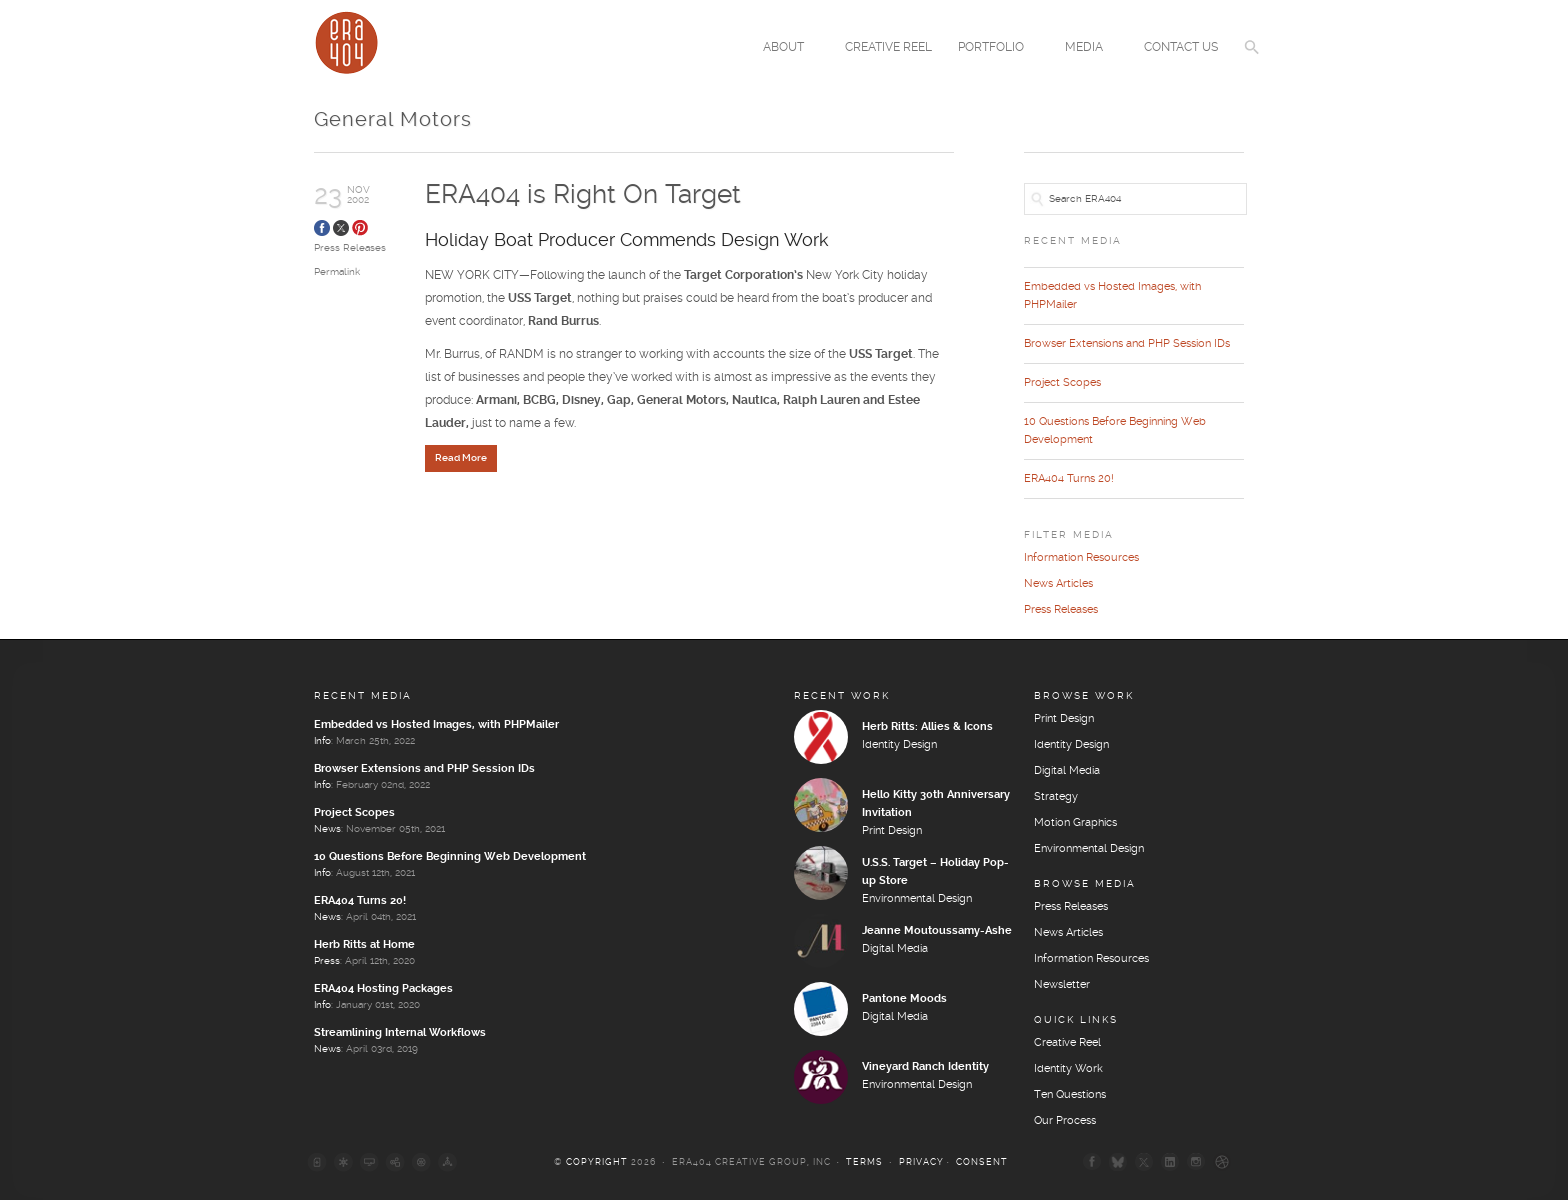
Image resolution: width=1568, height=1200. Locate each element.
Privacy (921, 1162)
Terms (864, 1162)
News (327, 829)
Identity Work (1068, 1069)
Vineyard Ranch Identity (925, 1067)
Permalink (337, 272)
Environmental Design (917, 899)
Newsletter (1062, 985)
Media (1087, 49)
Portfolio (994, 49)
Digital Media (895, 949)
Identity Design (899, 745)
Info (322, 741)
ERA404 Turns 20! (1069, 479)
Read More (461, 459)
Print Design (892, 831)
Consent (982, 1162)
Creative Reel (888, 47)
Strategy (1056, 797)
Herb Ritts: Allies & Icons (927, 727)
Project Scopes (1062, 383)
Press (327, 961)
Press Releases (350, 248)
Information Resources (1081, 558)
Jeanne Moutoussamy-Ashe (937, 931)
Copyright (597, 1162)
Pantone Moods (904, 999)
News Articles (1058, 584)
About (786, 49)
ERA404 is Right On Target (583, 195)
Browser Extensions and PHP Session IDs (1127, 344)
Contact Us (1181, 47)
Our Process (1065, 1121)
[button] (1252, 60)
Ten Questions (1070, 1095)
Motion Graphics (1075, 823)
